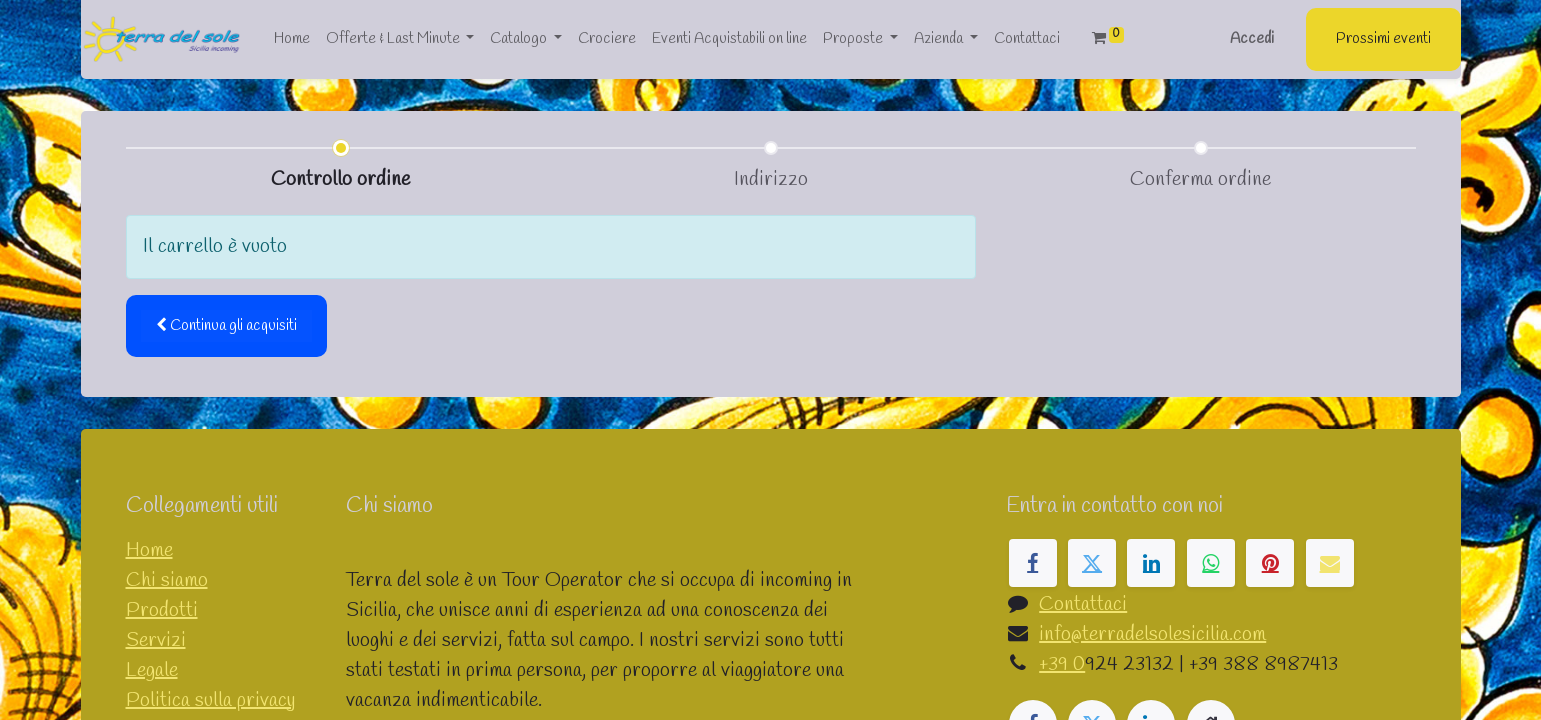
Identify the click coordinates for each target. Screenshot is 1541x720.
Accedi (1252, 39)
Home (149, 550)
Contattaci (1083, 604)
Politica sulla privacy (210, 700)
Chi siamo (167, 580)
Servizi (156, 640)
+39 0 (1062, 664)
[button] (226, 326)
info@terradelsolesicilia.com (1152, 634)
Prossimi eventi (1383, 39)
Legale (152, 670)
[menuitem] (292, 39)
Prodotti (162, 610)
